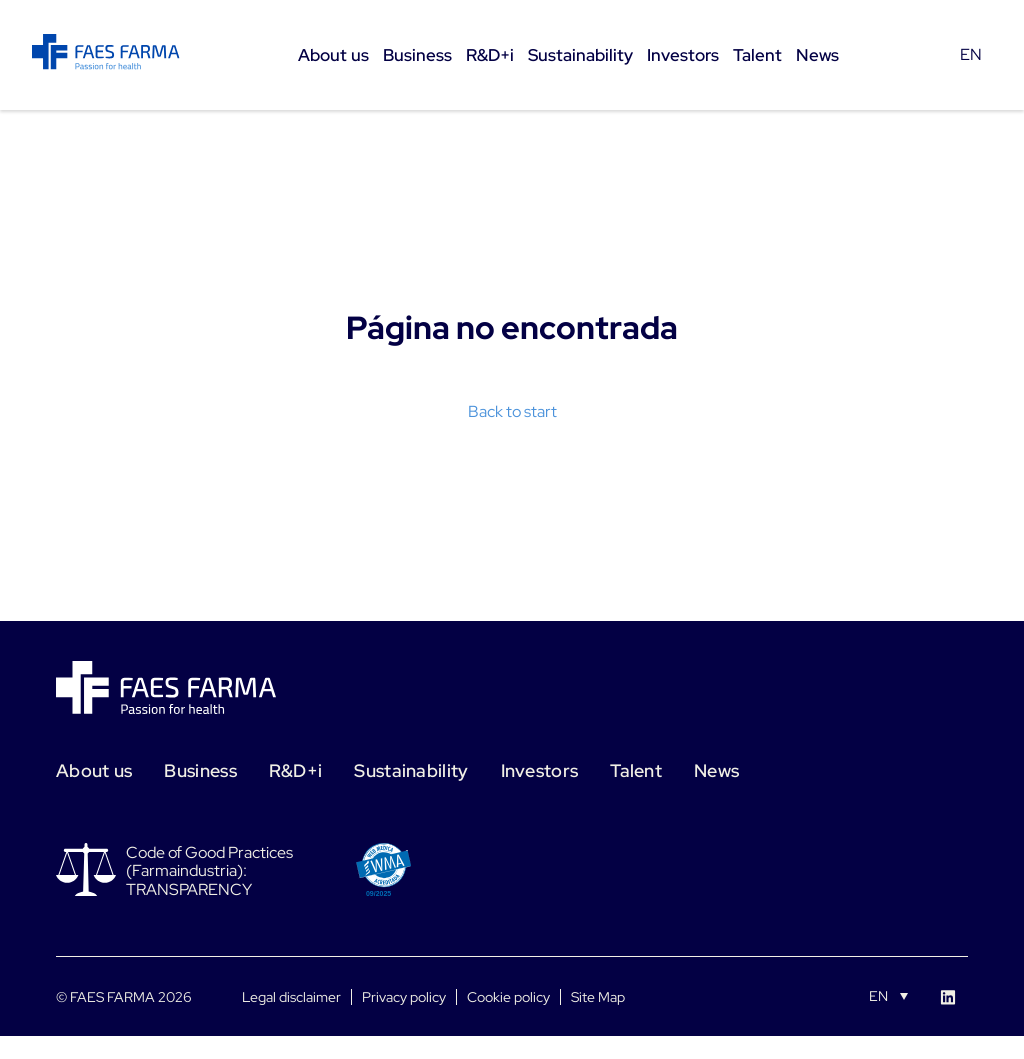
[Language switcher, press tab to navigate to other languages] (888, 995)
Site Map (598, 997)
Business (200, 770)
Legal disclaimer (291, 997)
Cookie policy (508, 997)
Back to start (512, 411)
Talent (636, 770)
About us (94, 770)
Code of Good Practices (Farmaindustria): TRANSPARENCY (209, 871)
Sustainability (411, 770)
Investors (540, 770)
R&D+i (296, 770)
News (716, 770)
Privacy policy (404, 997)
